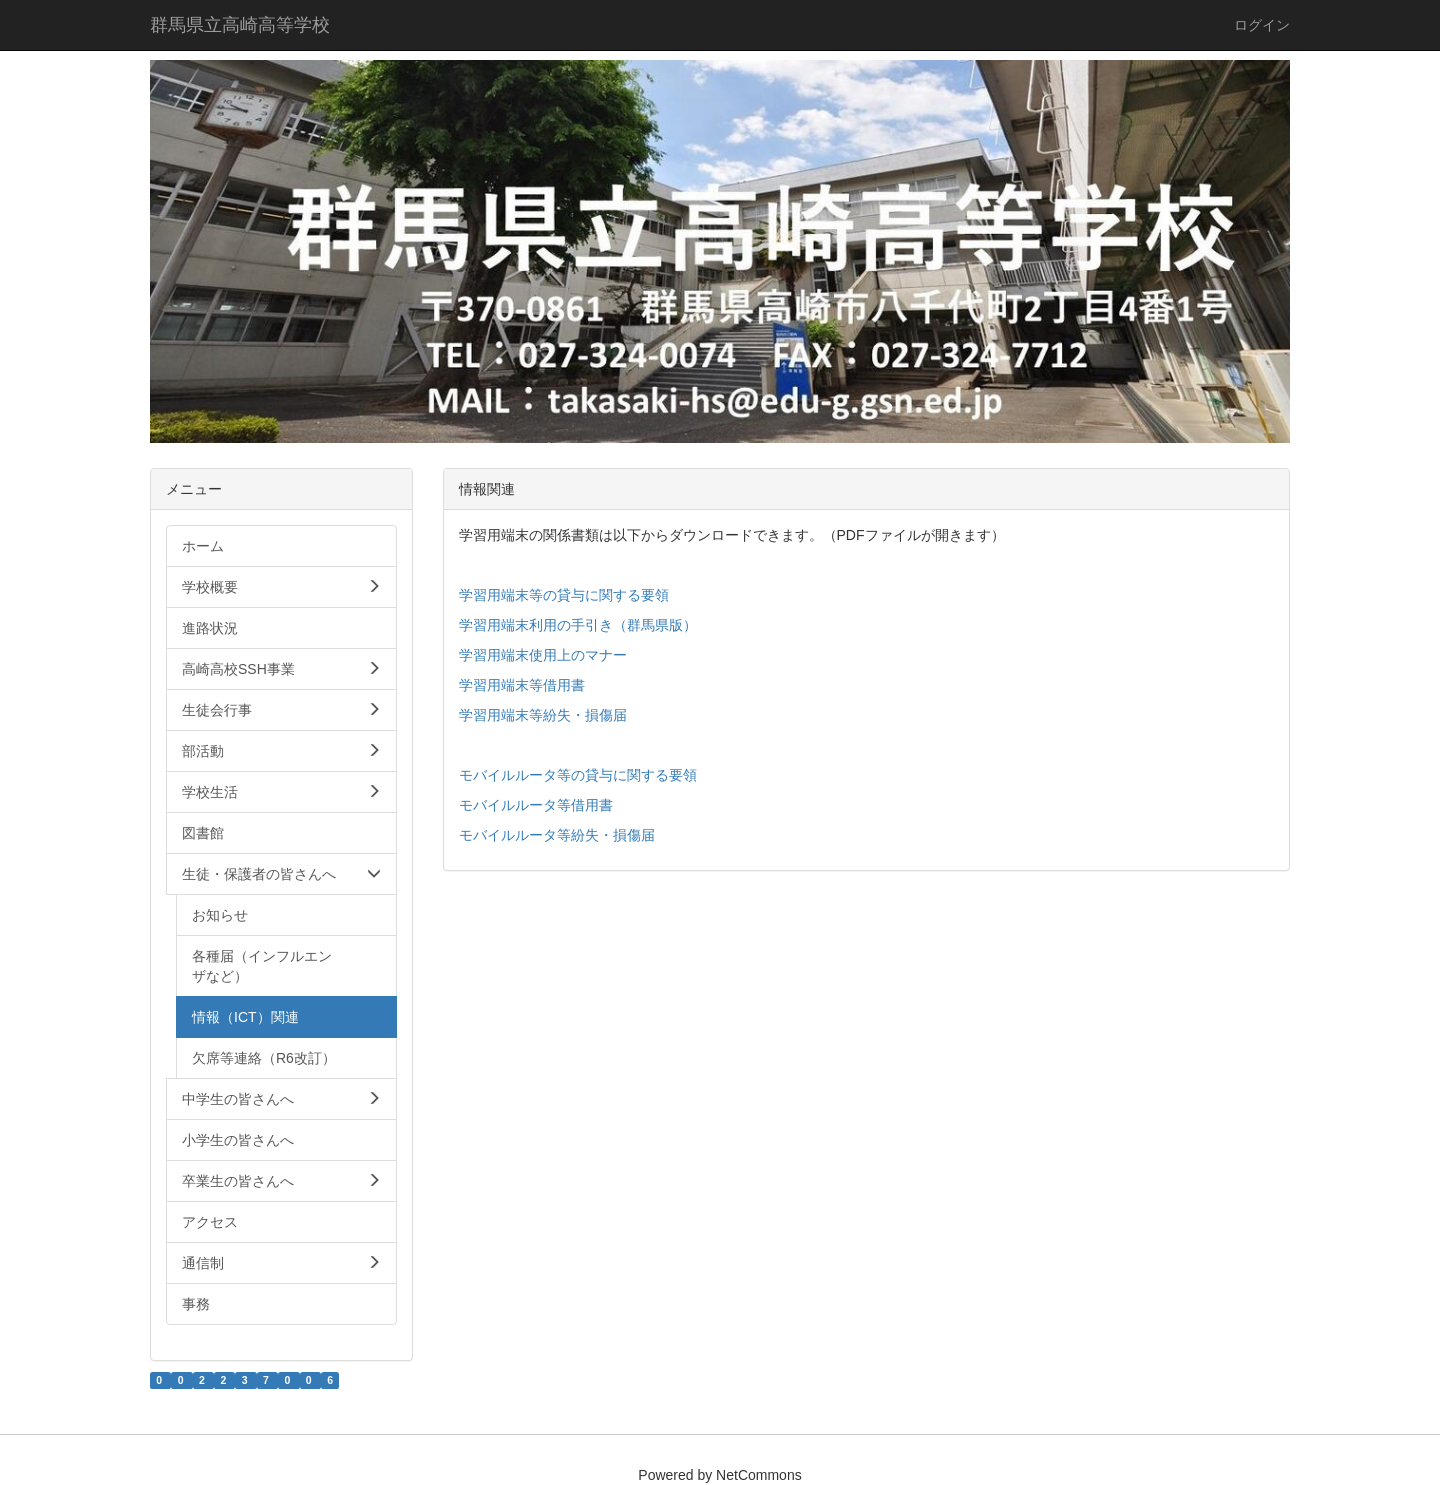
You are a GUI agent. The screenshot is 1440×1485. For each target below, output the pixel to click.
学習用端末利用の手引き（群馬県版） (578, 625)
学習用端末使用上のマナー (543, 655)
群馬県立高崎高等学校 (240, 25)
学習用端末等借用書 (522, 685)
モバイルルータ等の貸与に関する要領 (578, 775)
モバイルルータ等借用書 (536, 805)
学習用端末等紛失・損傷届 (543, 715)
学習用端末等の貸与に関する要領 (564, 595)
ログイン (1262, 25)
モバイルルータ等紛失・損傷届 (557, 835)
